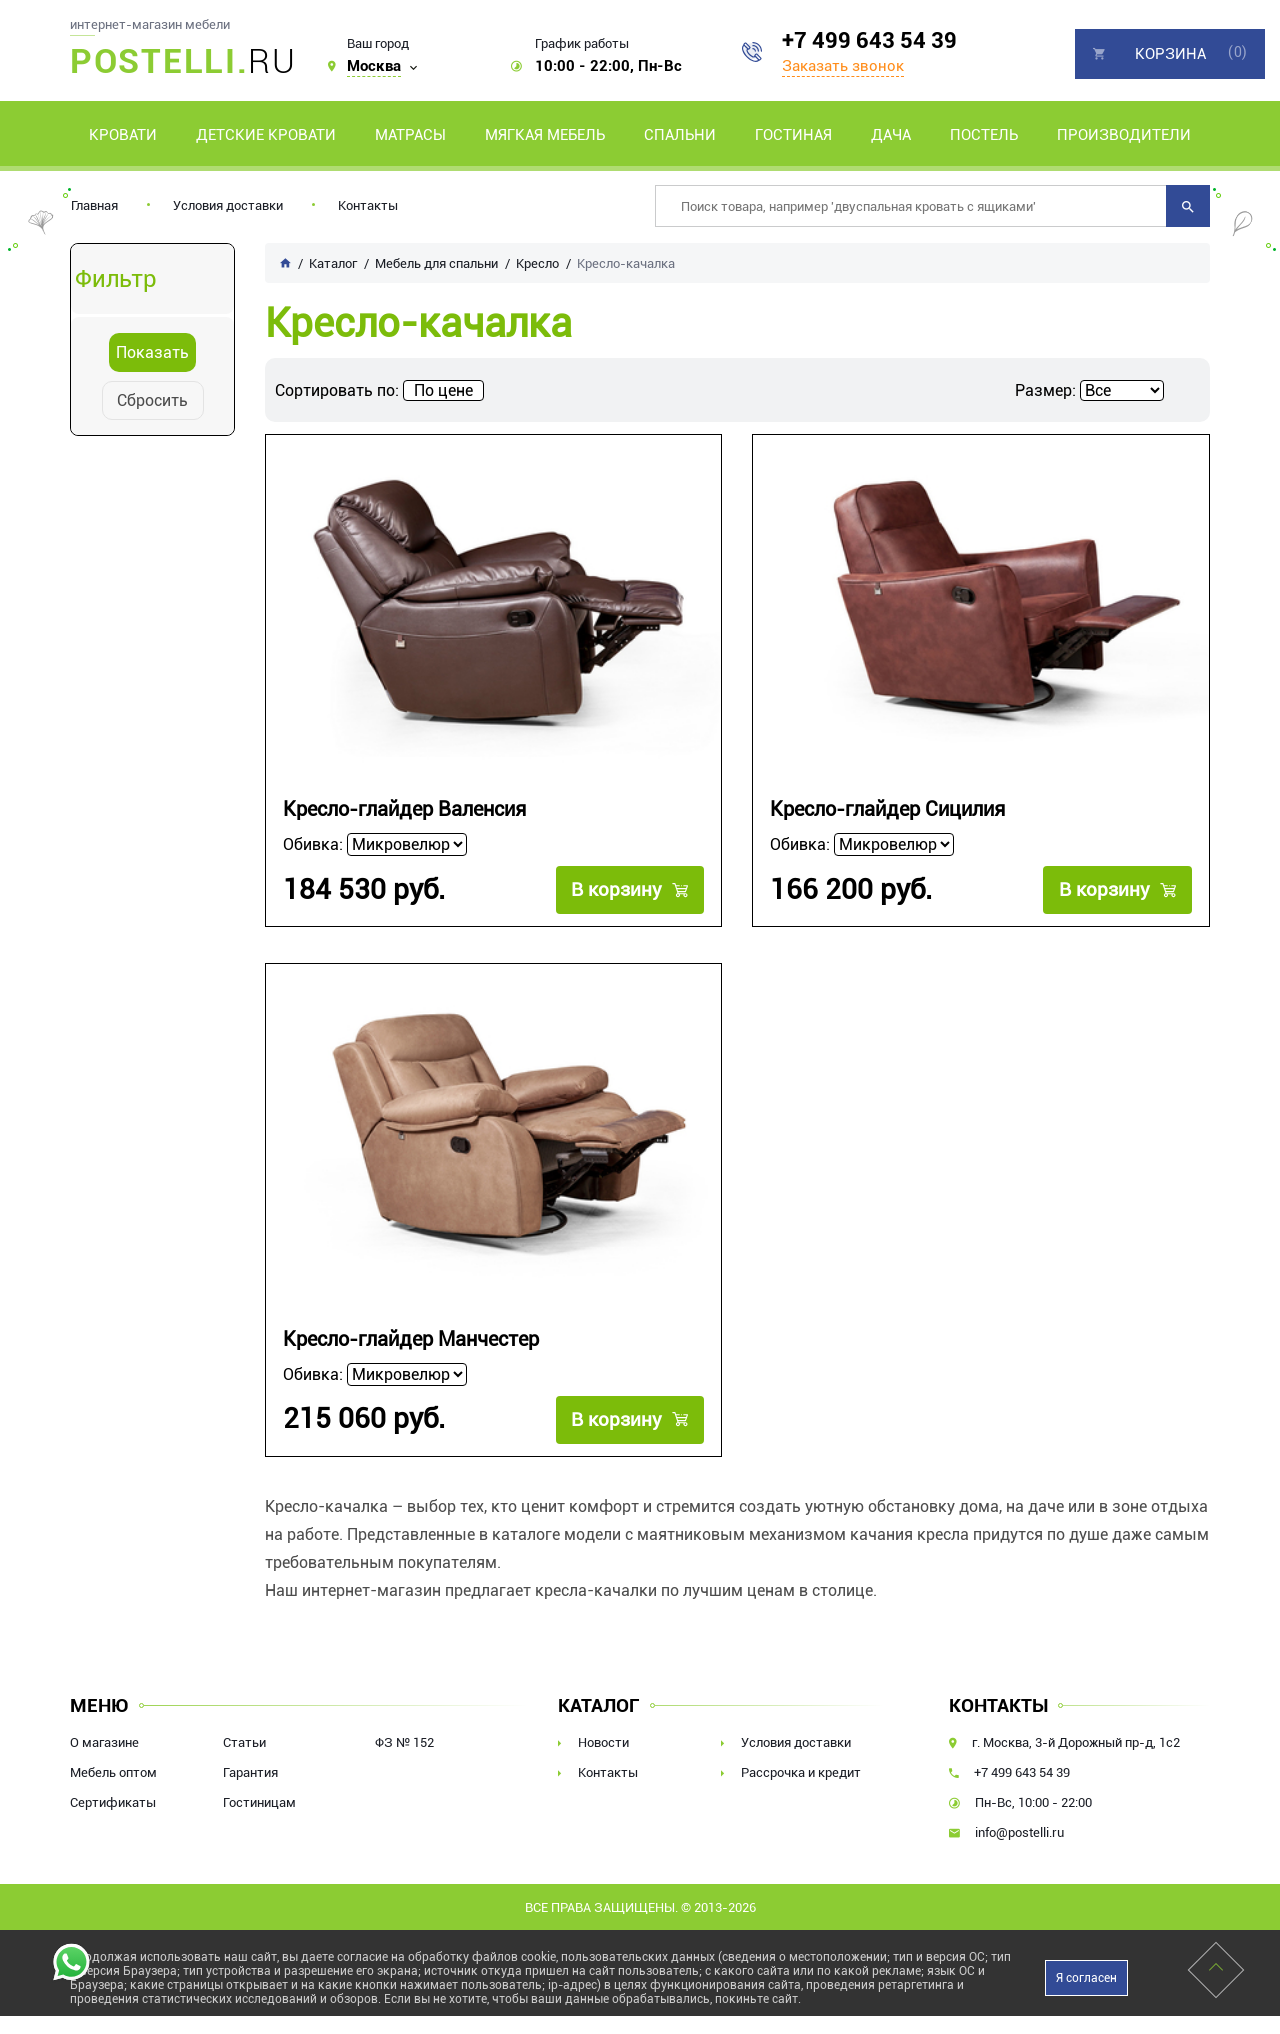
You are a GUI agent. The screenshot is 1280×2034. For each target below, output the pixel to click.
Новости (603, 1742)
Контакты (368, 205)
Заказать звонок (843, 66)
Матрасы (410, 135)
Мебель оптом (113, 1772)
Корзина (1170, 54)
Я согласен (1086, 1978)
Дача (891, 135)
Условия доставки (228, 205)
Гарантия (250, 1772)
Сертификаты (113, 1802)
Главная (94, 205)
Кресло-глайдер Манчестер (411, 1339)
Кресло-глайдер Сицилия (887, 809)
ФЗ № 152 (404, 1742)
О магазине (104, 1742)
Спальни (680, 135)
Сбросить (152, 400)
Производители (1124, 135)
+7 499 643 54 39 (869, 40)
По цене (443, 390)
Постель (984, 135)
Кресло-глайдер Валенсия (404, 809)
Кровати (123, 135)
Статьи (244, 1742)
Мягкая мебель (545, 135)
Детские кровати (266, 135)
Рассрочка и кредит (801, 1772)
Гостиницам (259, 1802)
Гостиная (793, 135)
